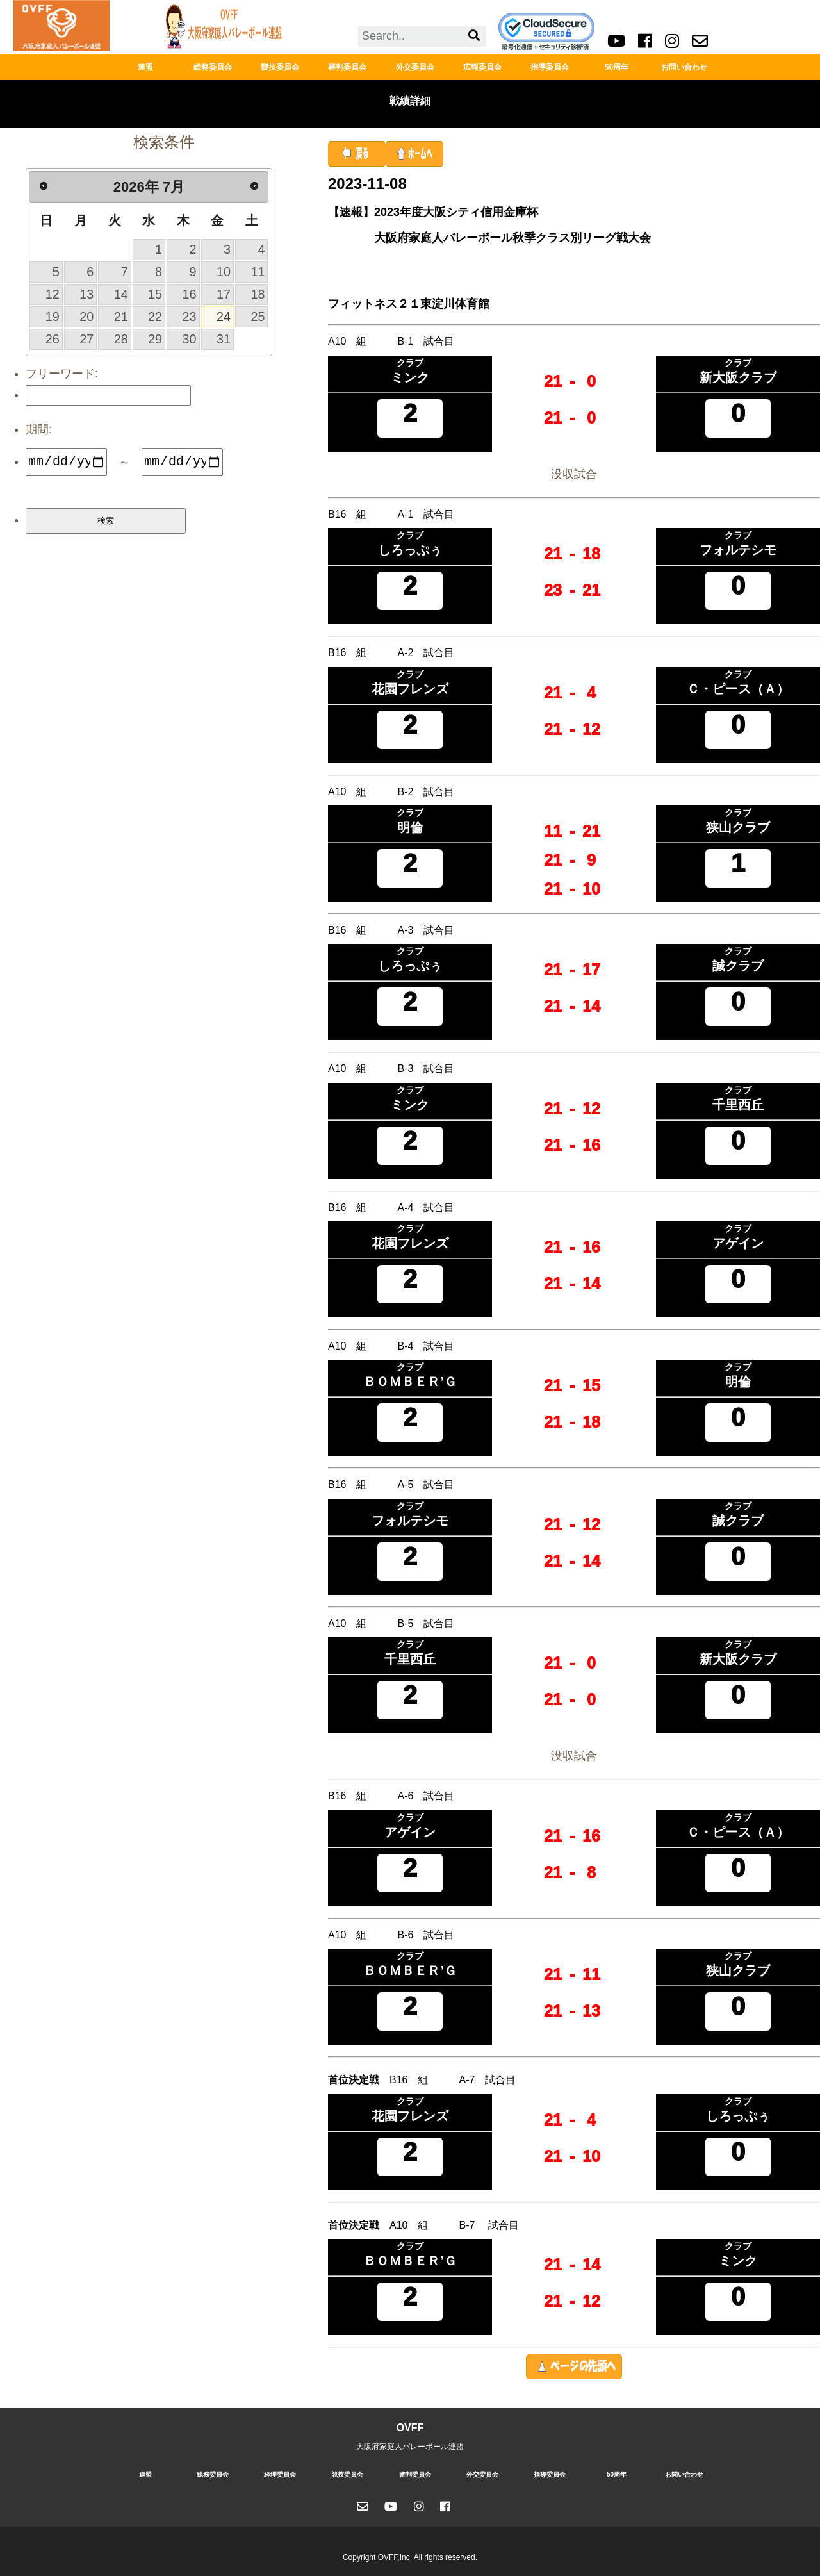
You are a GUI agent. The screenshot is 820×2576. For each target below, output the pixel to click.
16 (190, 294)
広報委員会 (482, 67)
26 (52, 339)
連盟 (145, 67)
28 (121, 339)
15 (155, 294)
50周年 (616, 67)
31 (224, 339)
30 (190, 339)
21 (121, 317)
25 (257, 317)
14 (121, 294)
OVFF (410, 2427)
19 (52, 317)
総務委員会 (212, 67)
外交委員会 (415, 67)
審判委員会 (347, 67)
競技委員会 (280, 67)
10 (224, 272)
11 (257, 272)
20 (86, 317)
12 (52, 294)
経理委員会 (280, 2474)
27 (86, 339)
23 (190, 317)
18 (257, 294)
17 (224, 294)
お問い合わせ (684, 67)
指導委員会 (549, 67)
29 (155, 339)
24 (224, 317)
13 (86, 294)
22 (155, 317)
